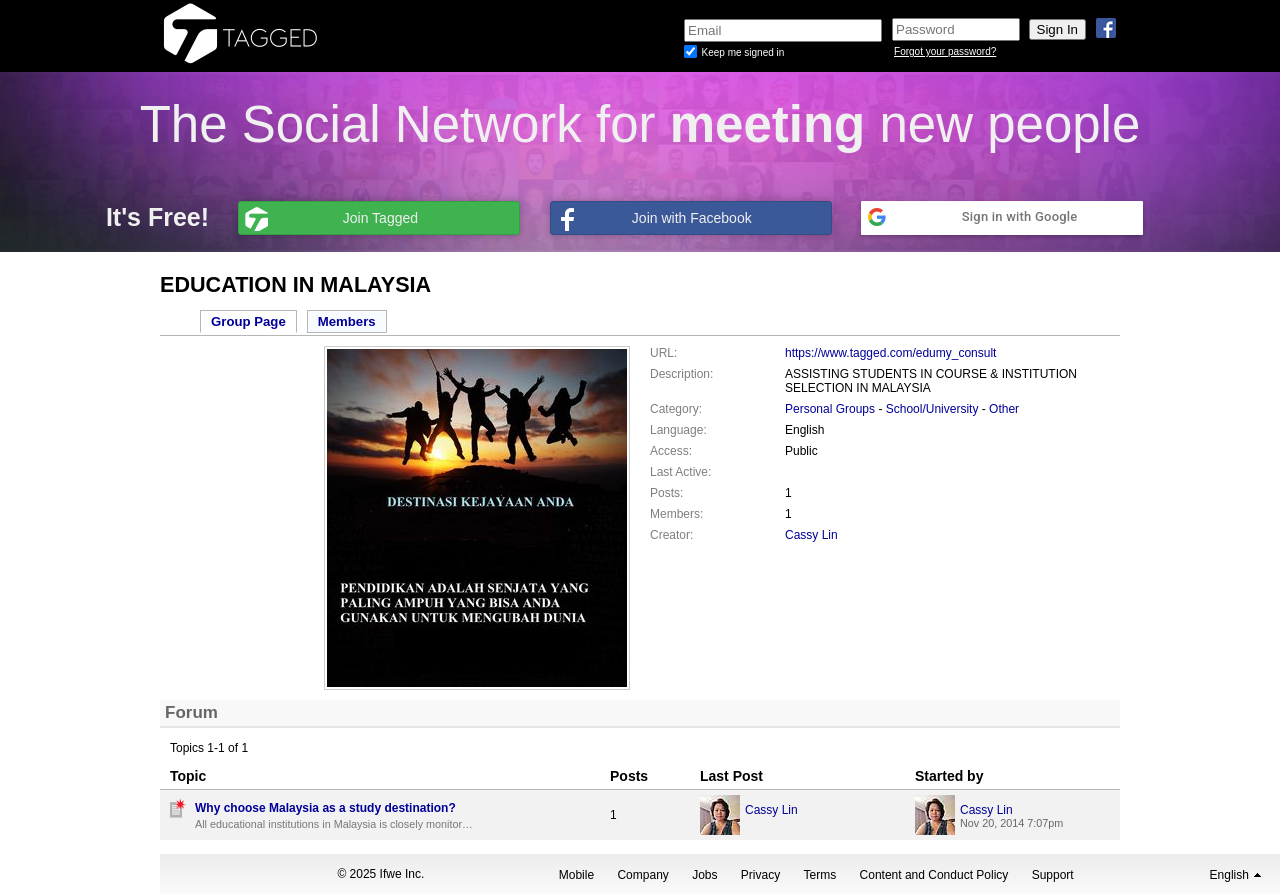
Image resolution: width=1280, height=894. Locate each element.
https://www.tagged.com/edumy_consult (890, 353)
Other (1004, 409)
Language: (678, 430)
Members (347, 321)
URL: (663, 353)
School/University (932, 409)
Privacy (760, 875)
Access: (671, 451)
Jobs (704, 875)
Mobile (576, 875)
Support (1053, 875)
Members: (676, 514)
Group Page (248, 321)
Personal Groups (830, 409)
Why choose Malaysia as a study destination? (325, 808)
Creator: (671, 535)
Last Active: (680, 472)
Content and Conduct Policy (934, 875)
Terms (820, 875)
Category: (676, 409)
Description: (681, 374)
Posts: (666, 493)
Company (642, 875)
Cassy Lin (811, 535)
